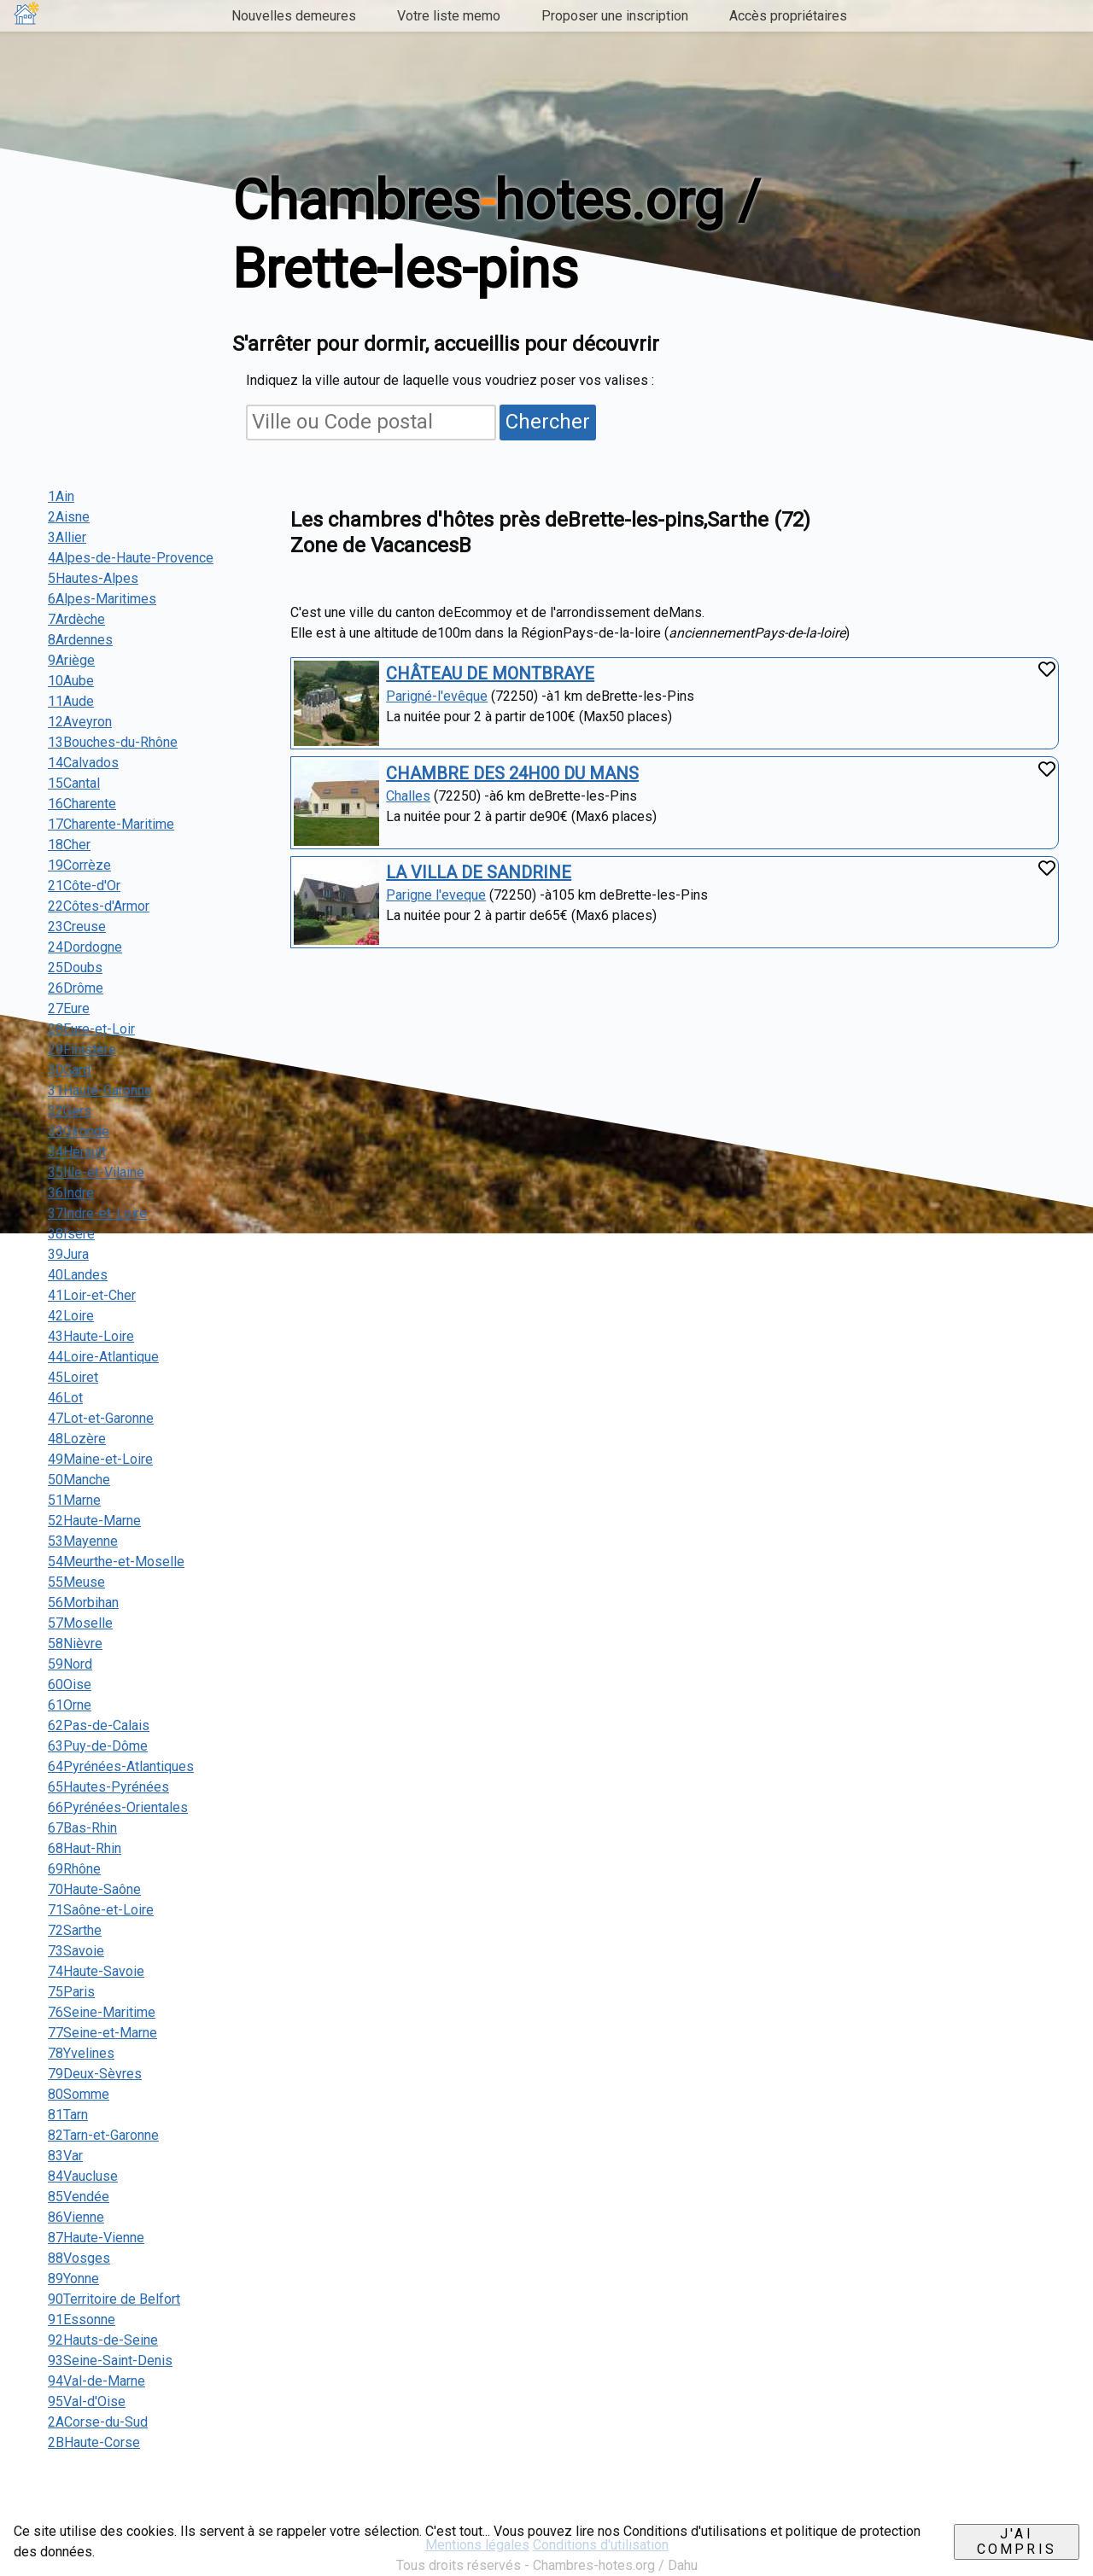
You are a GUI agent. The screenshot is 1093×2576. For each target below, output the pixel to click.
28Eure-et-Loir (91, 1029)
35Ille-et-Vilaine (96, 1172)
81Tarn (68, 2115)
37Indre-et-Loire (97, 1213)
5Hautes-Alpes (93, 578)
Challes (408, 796)
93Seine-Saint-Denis (110, 2360)
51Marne (74, 1500)
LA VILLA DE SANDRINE (478, 872)
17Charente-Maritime (111, 824)
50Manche (79, 1480)
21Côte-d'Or (84, 885)
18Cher (69, 844)
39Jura (68, 1254)
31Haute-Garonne (100, 1090)
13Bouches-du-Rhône (113, 742)
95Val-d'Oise (87, 2401)
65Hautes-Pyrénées (108, 1787)
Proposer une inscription (614, 16)
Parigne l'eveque (436, 895)
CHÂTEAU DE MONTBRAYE (490, 673)
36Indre (71, 1193)
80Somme (78, 2094)
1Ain (61, 496)
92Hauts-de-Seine (103, 2340)
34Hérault (77, 1152)
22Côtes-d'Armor (98, 906)
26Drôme (75, 988)
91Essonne (81, 2319)
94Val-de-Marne (96, 2381)
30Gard (69, 1070)
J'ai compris (1016, 2541)
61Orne (69, 1705)
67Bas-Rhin (82, 1828)
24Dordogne (85, 947)
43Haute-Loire (91, 1336)
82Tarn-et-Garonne (103, 2135)
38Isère (71, 1234)
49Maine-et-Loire (100, 1459)
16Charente (82, 804)
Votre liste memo (448, 16)
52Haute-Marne (94, 1520)
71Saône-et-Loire (101, 1910)
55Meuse (76, 1582)
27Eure (69, 1008)
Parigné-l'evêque (437, 696)
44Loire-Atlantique (103, 1357)
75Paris (71, 1992)
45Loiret (73, 1377)
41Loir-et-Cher (92, 1295)
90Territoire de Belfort (114, 2299)
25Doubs (75, 967)
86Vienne (76, 2217)
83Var (65, 2156)
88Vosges (79, 2258)
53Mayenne (83, 1541)
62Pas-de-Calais (98, 1725)
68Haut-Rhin (84, 1848)
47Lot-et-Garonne (101, 1418)
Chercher (548, 422)
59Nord (70, 1664)
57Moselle (80, 1623)
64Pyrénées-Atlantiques (121, 1766)
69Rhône (74, 1869)
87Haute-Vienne (96, 2237)
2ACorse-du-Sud (98, 2422)
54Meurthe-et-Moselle (116, 1561)
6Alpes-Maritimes (102, 599)
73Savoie (76, 1951)
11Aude (71, 701)
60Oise (69, 1684)
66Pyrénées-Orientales (118, 1807)
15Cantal (74, 783)
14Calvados (83, 763)
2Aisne (69, 517)
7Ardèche (76, 619)
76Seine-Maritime (101, 2012)
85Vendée (78, 2196)
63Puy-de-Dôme (98, 1746)
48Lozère (77, 1439)
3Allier (67, 537)
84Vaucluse (83, 2176)
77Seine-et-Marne (102, 2033)
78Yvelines (81, 2053)
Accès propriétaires (788, 16)
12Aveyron (80, 722)
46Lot (65, 1398)
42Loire (71, 1316)
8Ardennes (80, 640)
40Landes (78, 1275)
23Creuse (77, 926)
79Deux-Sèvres (95, 2074)
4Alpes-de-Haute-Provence (130, 558)
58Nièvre (75, 1643)
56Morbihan (83, 1602)
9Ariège (71, 660)
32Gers (69, 1111)
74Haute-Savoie (96, 1971)
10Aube (71, 681)
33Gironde (78, 1131)
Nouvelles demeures (293, 16)
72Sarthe (75, 1930)
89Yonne (73, 2278)
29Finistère (82, 1049)
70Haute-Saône (94, 1889)
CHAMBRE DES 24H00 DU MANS (512, 773)
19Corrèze (79, 865)
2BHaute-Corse (94, 2442)
